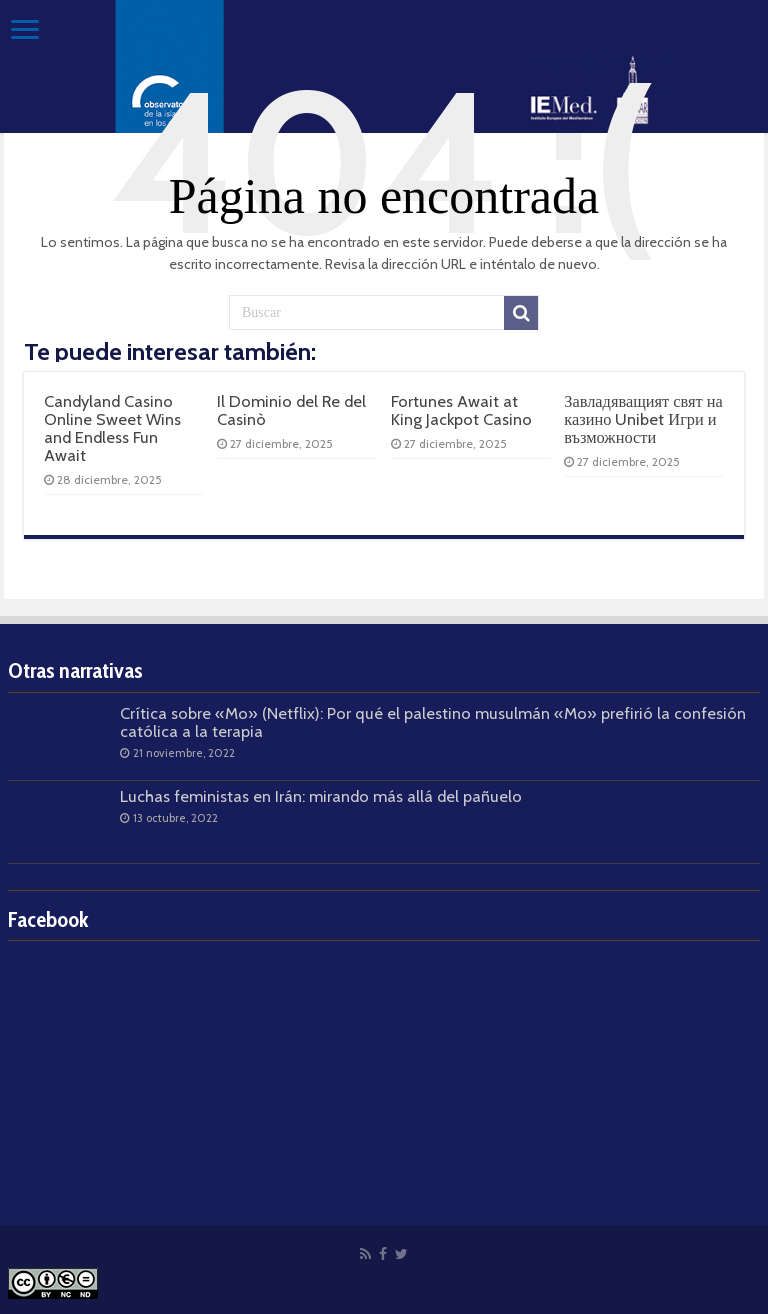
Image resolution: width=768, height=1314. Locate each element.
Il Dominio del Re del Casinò (291, 410)
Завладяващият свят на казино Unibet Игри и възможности (643, 419)
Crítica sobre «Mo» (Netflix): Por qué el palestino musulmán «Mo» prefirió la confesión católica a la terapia (433, 722)
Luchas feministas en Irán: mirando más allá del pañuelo (321, 796)
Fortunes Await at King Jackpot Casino (461, 410)
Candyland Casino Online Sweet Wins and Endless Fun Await (112, 428)
